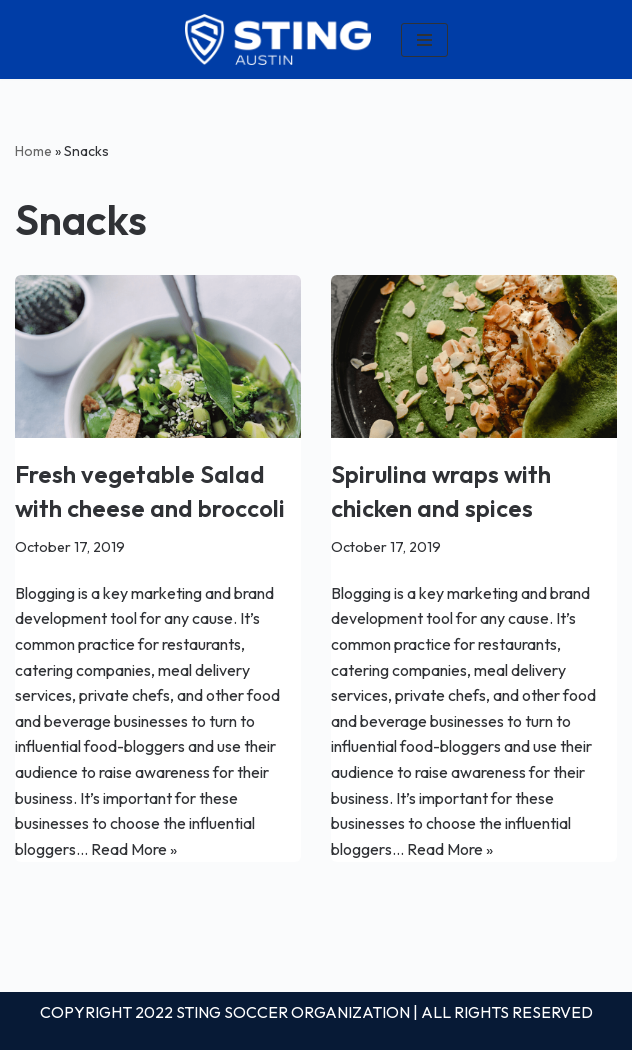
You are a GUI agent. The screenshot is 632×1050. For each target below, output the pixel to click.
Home (33, 151)
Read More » (134, 849)
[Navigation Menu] (424, 40)
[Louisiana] (278, 39)
